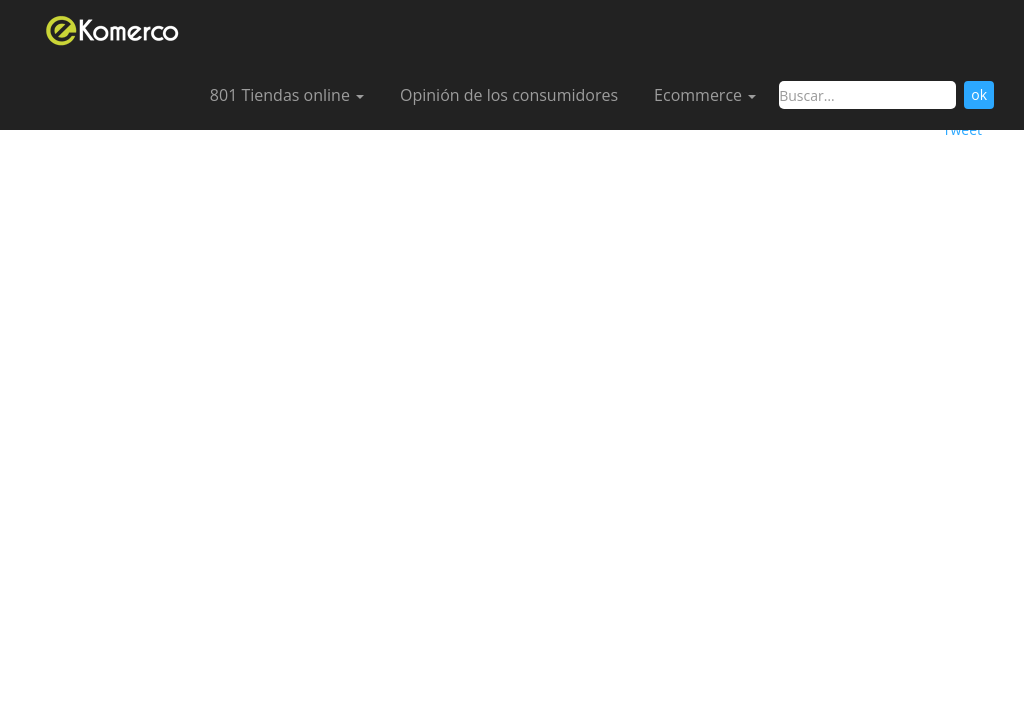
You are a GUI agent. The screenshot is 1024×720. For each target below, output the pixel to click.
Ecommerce (705, 95)
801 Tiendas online (287, 95)
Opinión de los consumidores (509, 95)
